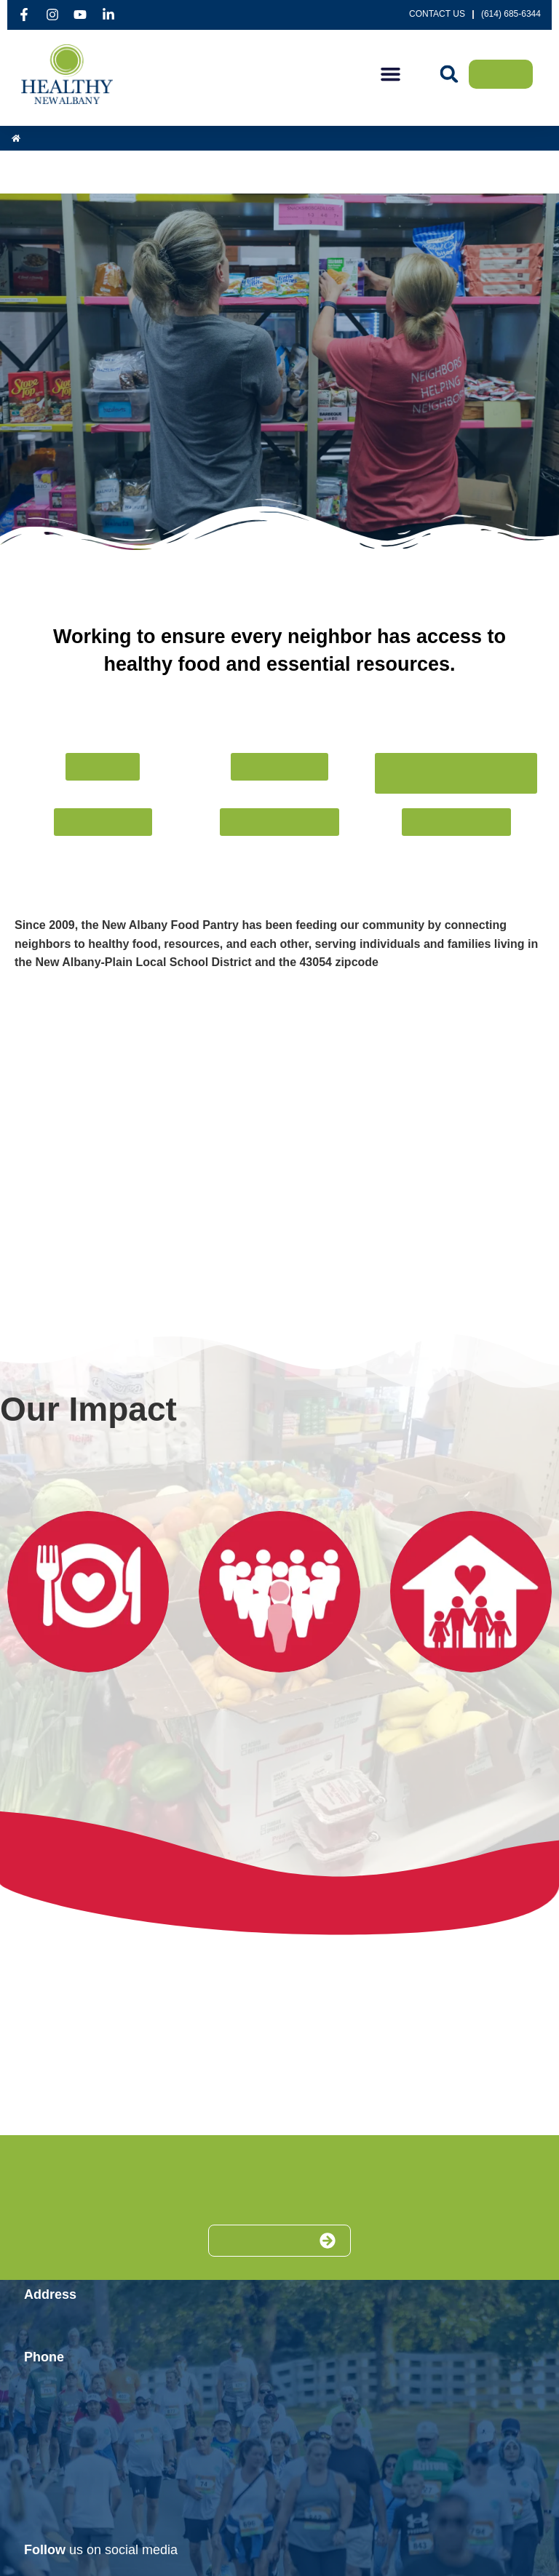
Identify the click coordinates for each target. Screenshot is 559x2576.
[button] (391, 74)
